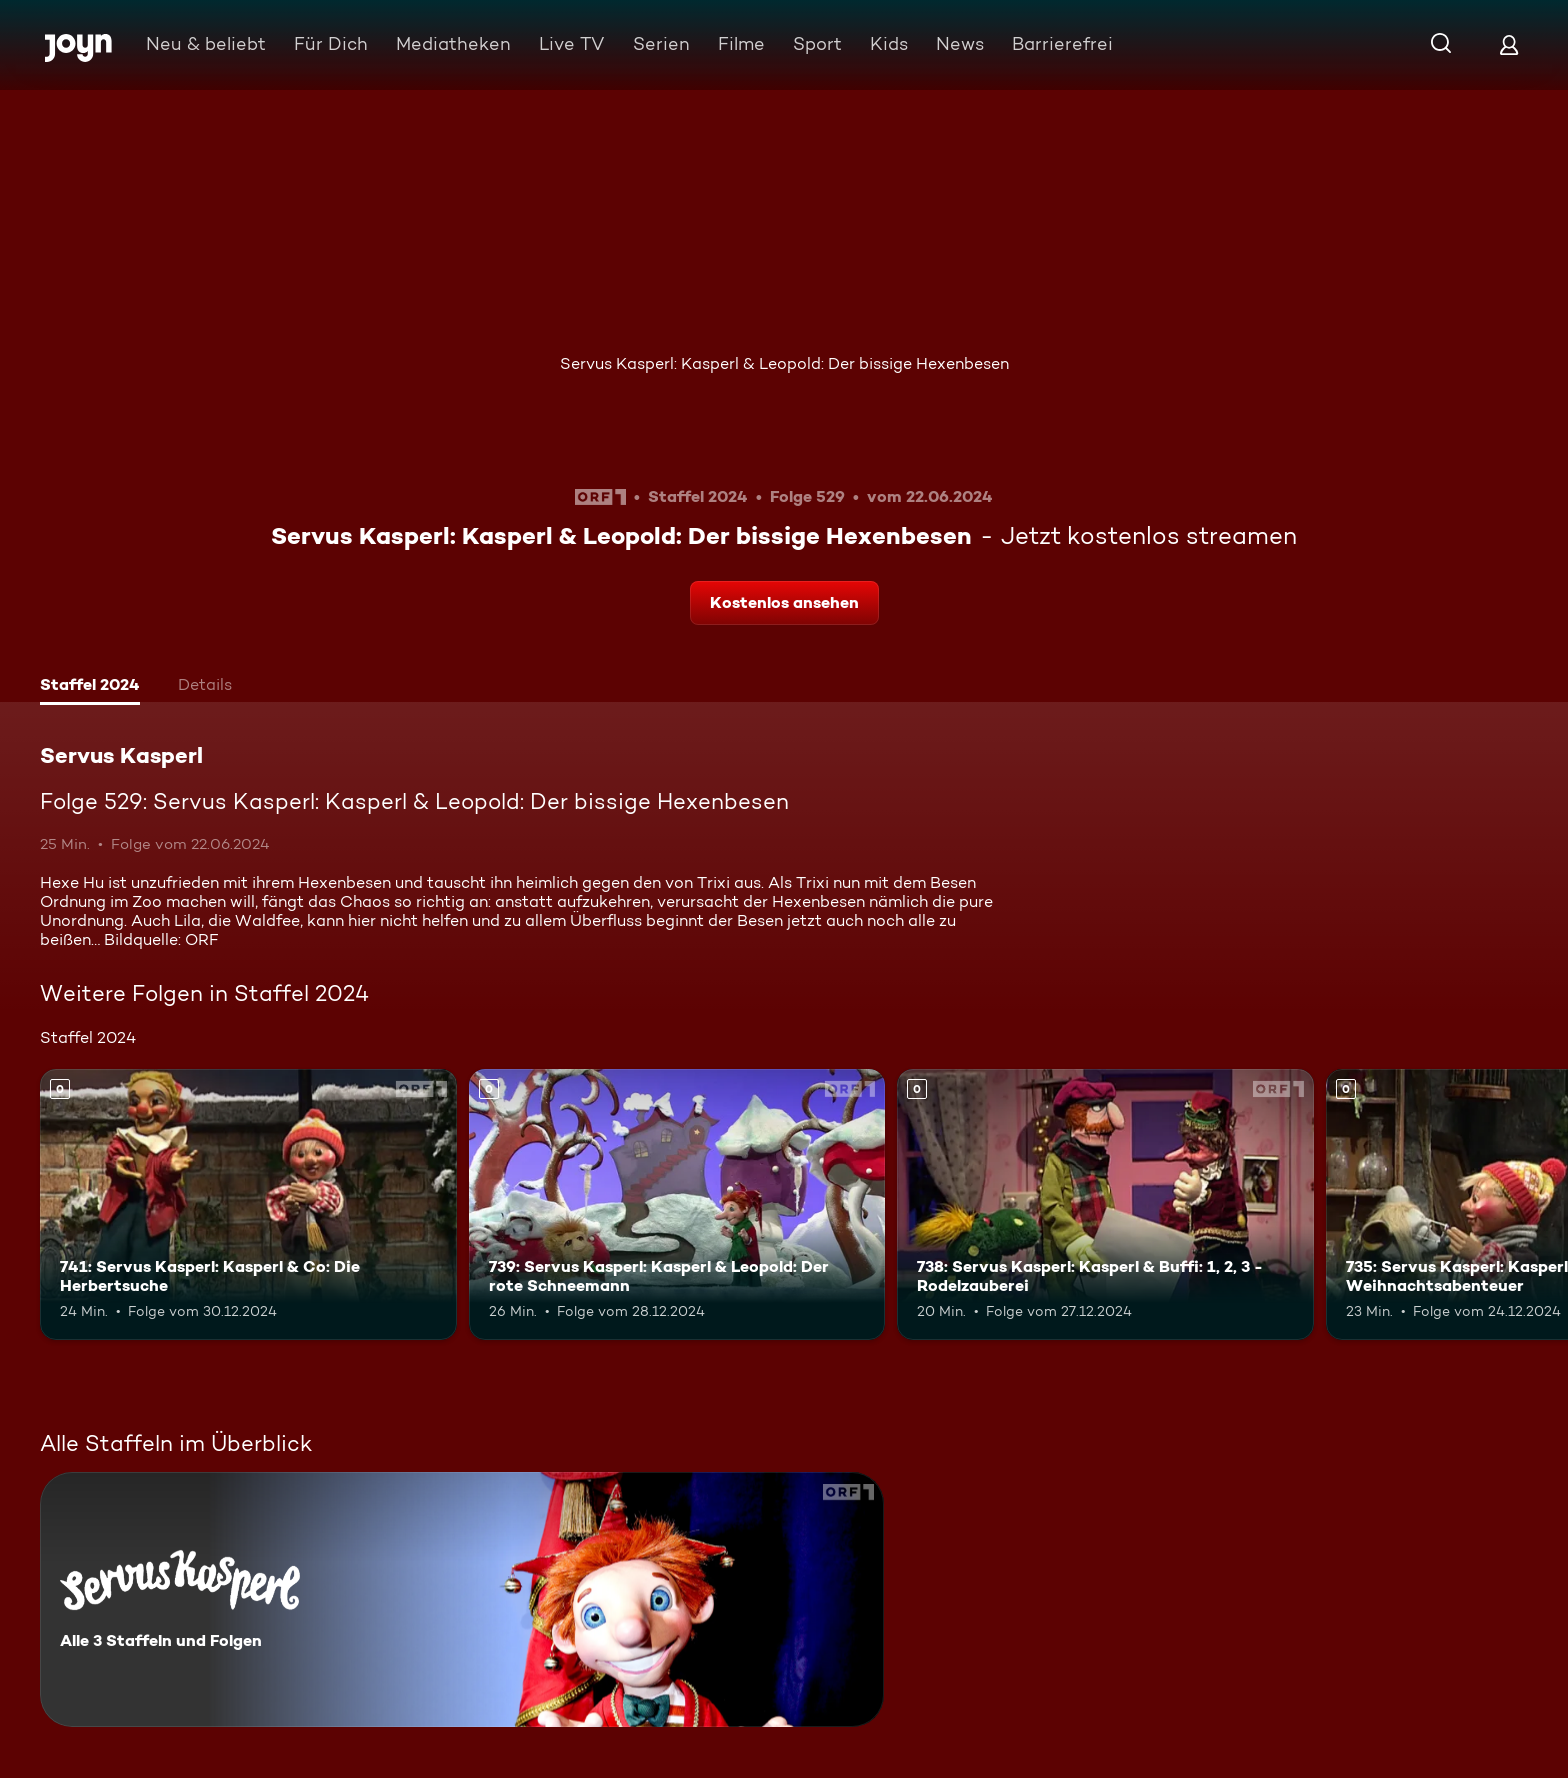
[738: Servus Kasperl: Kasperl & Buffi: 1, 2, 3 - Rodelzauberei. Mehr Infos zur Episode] (1105, 1204)
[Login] (1509, 44)
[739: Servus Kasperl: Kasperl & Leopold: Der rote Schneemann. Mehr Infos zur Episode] (677, 1204)
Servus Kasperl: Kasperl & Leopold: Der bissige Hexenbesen (784, 363)
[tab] (90, 687)
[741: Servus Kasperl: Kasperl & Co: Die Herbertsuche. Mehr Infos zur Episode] (248, 1204)
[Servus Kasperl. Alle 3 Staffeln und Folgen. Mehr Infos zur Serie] (462, 1599)
